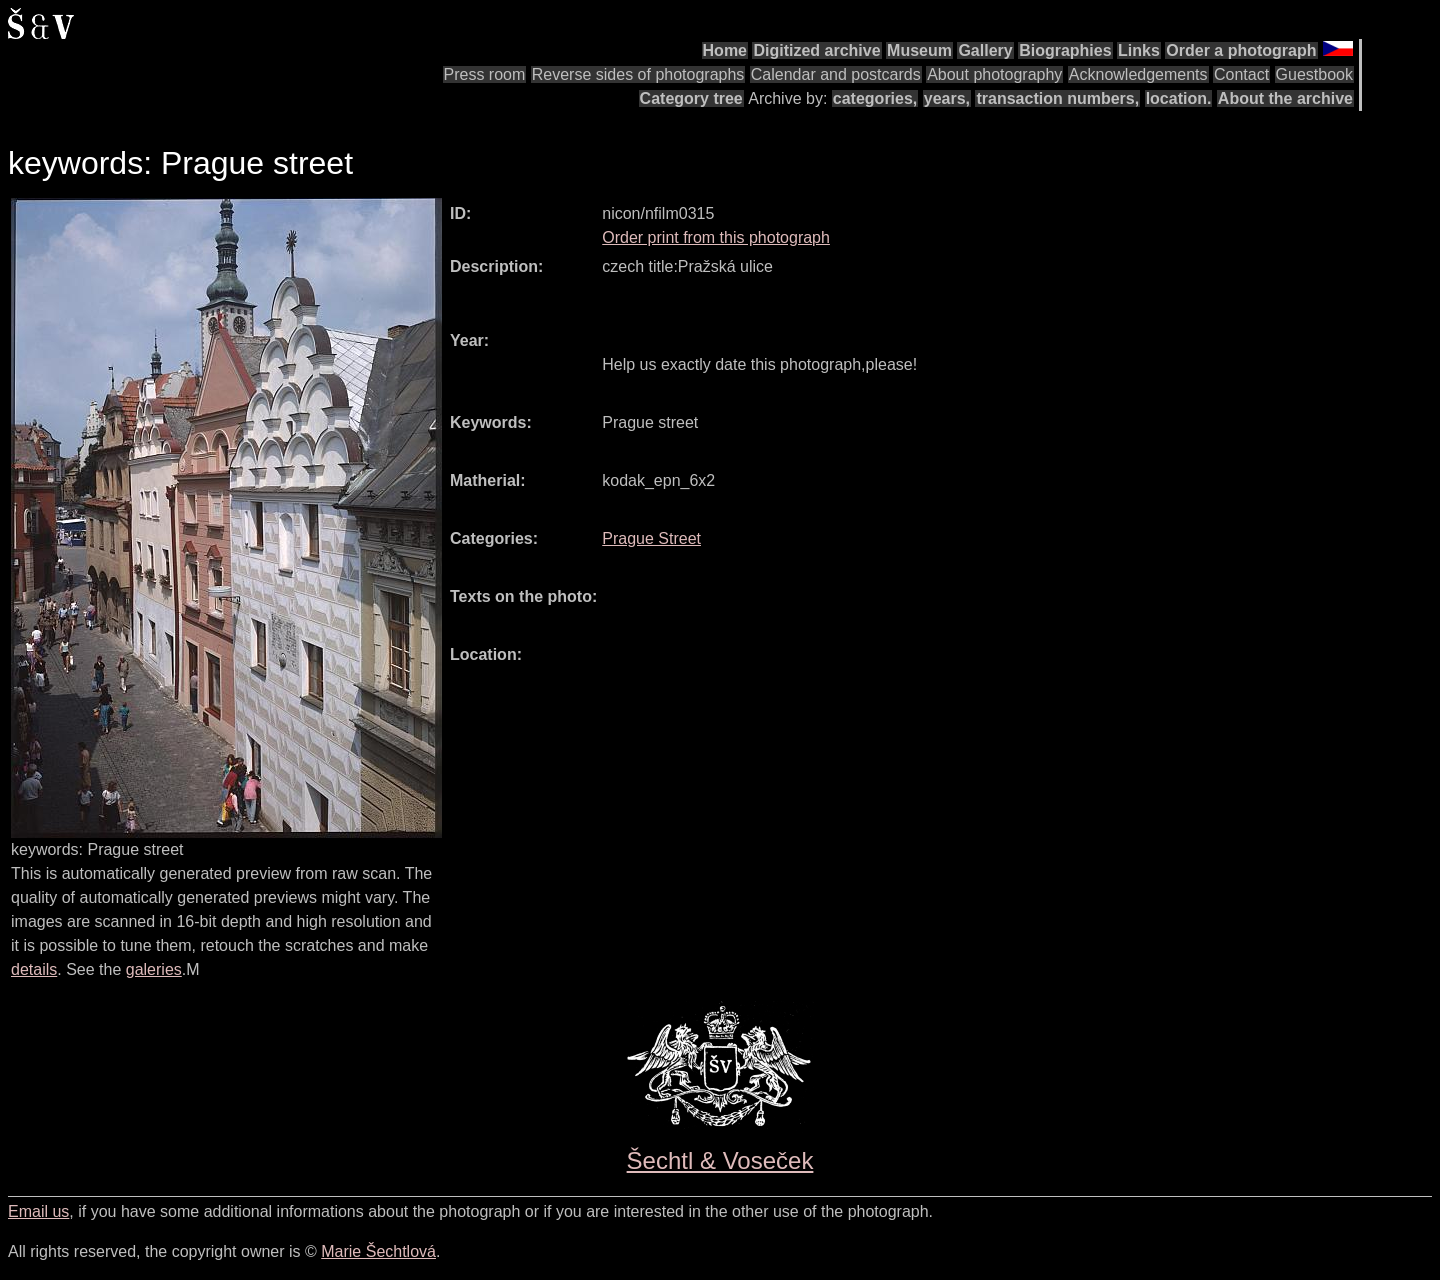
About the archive (1285, 98)
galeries (154, 969)
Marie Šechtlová (378, 1251)
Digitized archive (816, 50)
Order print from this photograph (716, 237)
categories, (875, 98)
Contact (1241, 74)
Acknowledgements (1138, 74)
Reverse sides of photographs (638, 74)
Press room (485, 74)
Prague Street (651, 538)
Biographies (1065, 50)
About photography (994, 74)
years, (947, 98)
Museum (919, 50)
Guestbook (1314, 74)
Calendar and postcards (836, 74)
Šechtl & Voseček (720, 1160)
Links (1139, 50)
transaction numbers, (1057, 98)
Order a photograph (1241, 50)
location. (1179, 98)
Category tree (691, 98)
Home (725, 50)
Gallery (985, 50)
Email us (38, 1211)
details (34, 969)
